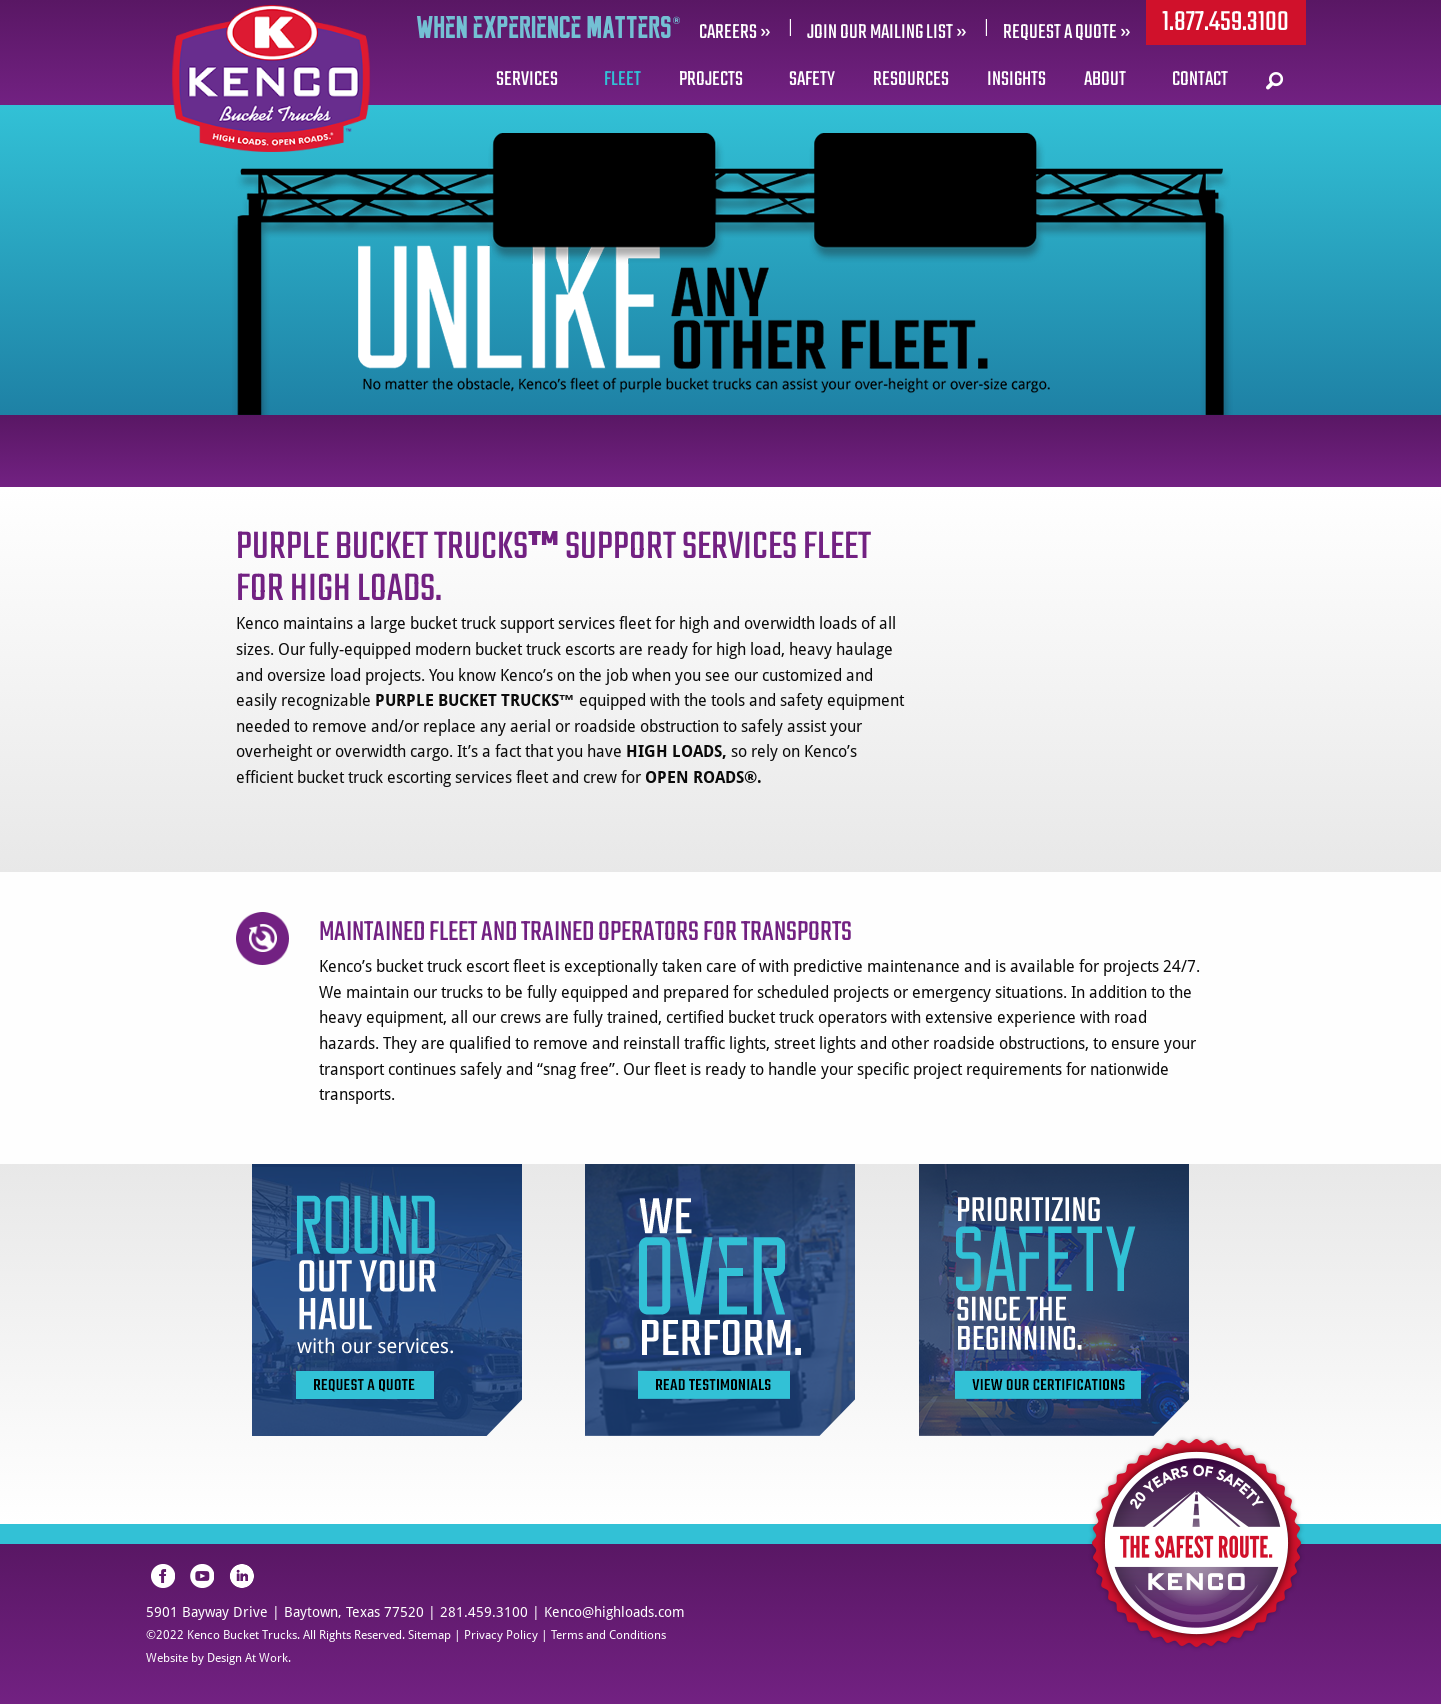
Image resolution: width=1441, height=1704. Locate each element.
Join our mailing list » (887, 32)
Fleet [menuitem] (622, 79)
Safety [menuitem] (812, 79)
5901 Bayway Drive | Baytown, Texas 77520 (285, 1612)
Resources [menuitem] (911, 79)
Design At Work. (249, 1658)
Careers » (735, 32)
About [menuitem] (1105, 79)
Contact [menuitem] (1200, 79)
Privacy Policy (501, 1635)
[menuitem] (1276, 80)
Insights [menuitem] (1016, 79)
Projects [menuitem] (711, 79)
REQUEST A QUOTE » (1067, 32)
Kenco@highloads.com (614, 1612)
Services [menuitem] (527, 79)
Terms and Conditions (608, 1635)
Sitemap (429, 1635)
